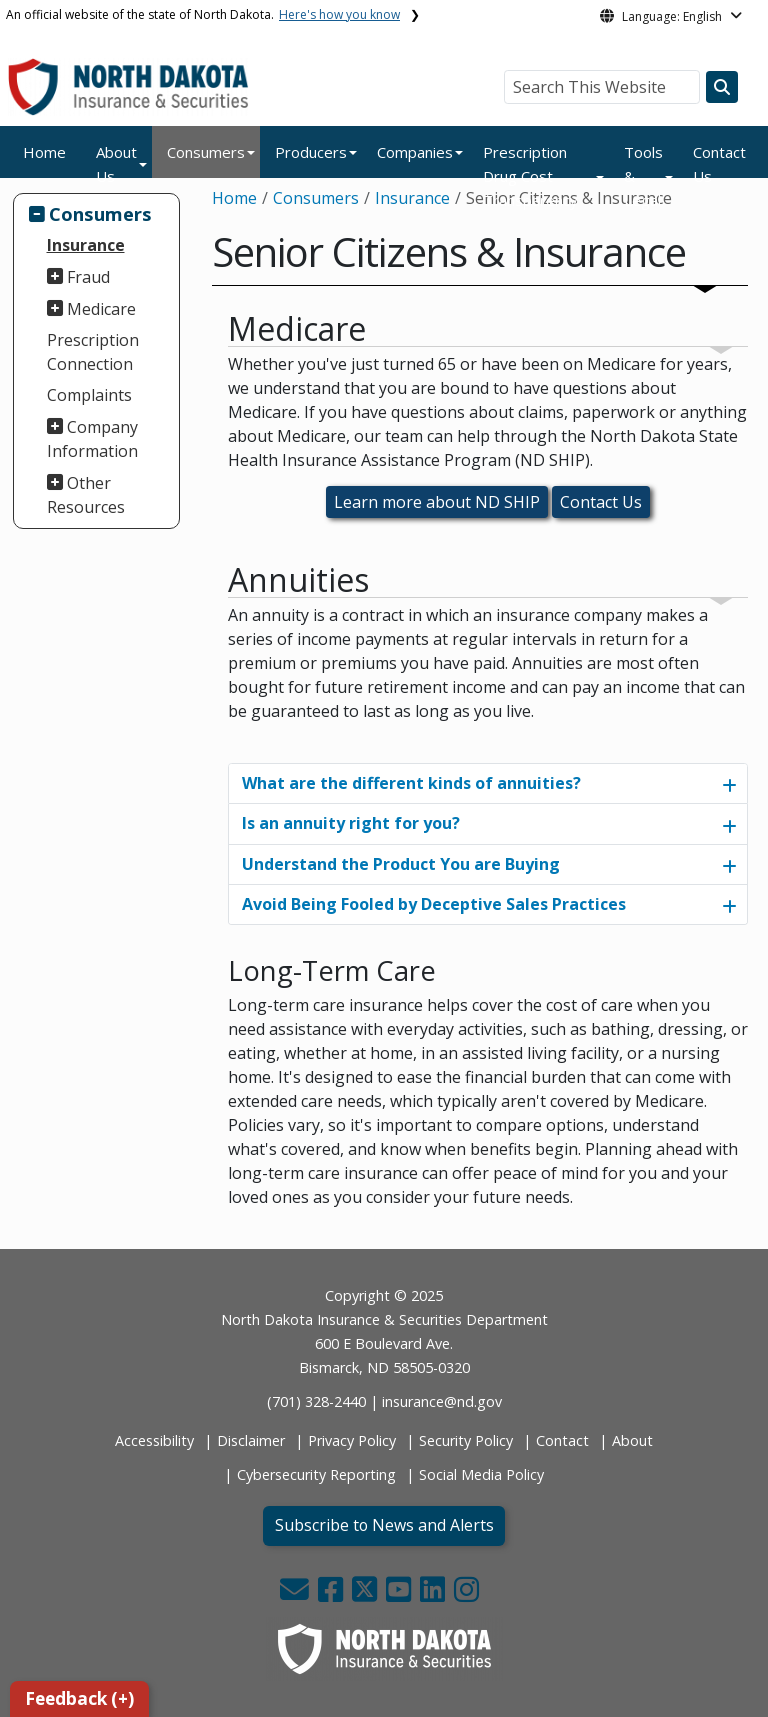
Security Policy (466, 1440)
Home (44, 152)
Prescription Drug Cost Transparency (530, 176)
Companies (415, 152)
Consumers (206, 152)
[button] (296, 1594)
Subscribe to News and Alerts (384, 1525)
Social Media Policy (481, 1474)
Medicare (101, 309)
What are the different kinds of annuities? (411, 783)
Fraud (88, 277)
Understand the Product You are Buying (401, 864)
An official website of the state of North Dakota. (203, 14)
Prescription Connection (93, 352)
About (632, 1440)
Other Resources (86, 495)
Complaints (89, 395)
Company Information (93, 439)
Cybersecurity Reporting (316, 1474)
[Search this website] (722, 87)
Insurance (86, 245)
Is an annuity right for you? (351, 823)
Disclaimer (251, 1440)
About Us (116, 164)
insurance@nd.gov (442, 1401)
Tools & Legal (643, 176)
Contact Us (719, 164)
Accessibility (154, 1440)
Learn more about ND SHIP (437, 502)
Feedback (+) (79, 1698)
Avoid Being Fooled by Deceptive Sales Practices (434, 904)
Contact (562, 1440)
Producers (311, 152)
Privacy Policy (352, 1440)
